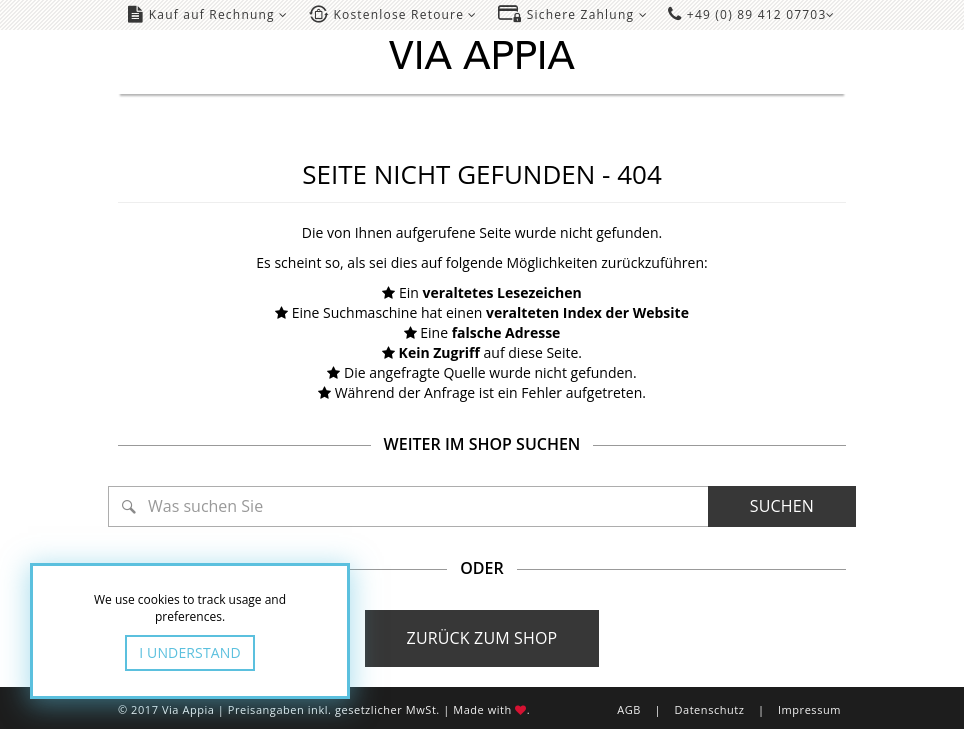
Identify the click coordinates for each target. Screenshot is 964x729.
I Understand (190, 652)
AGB (629, 709)
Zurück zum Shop (482, 638)
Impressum (809, 709)
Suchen (782, 506)
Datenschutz (709, 709)
